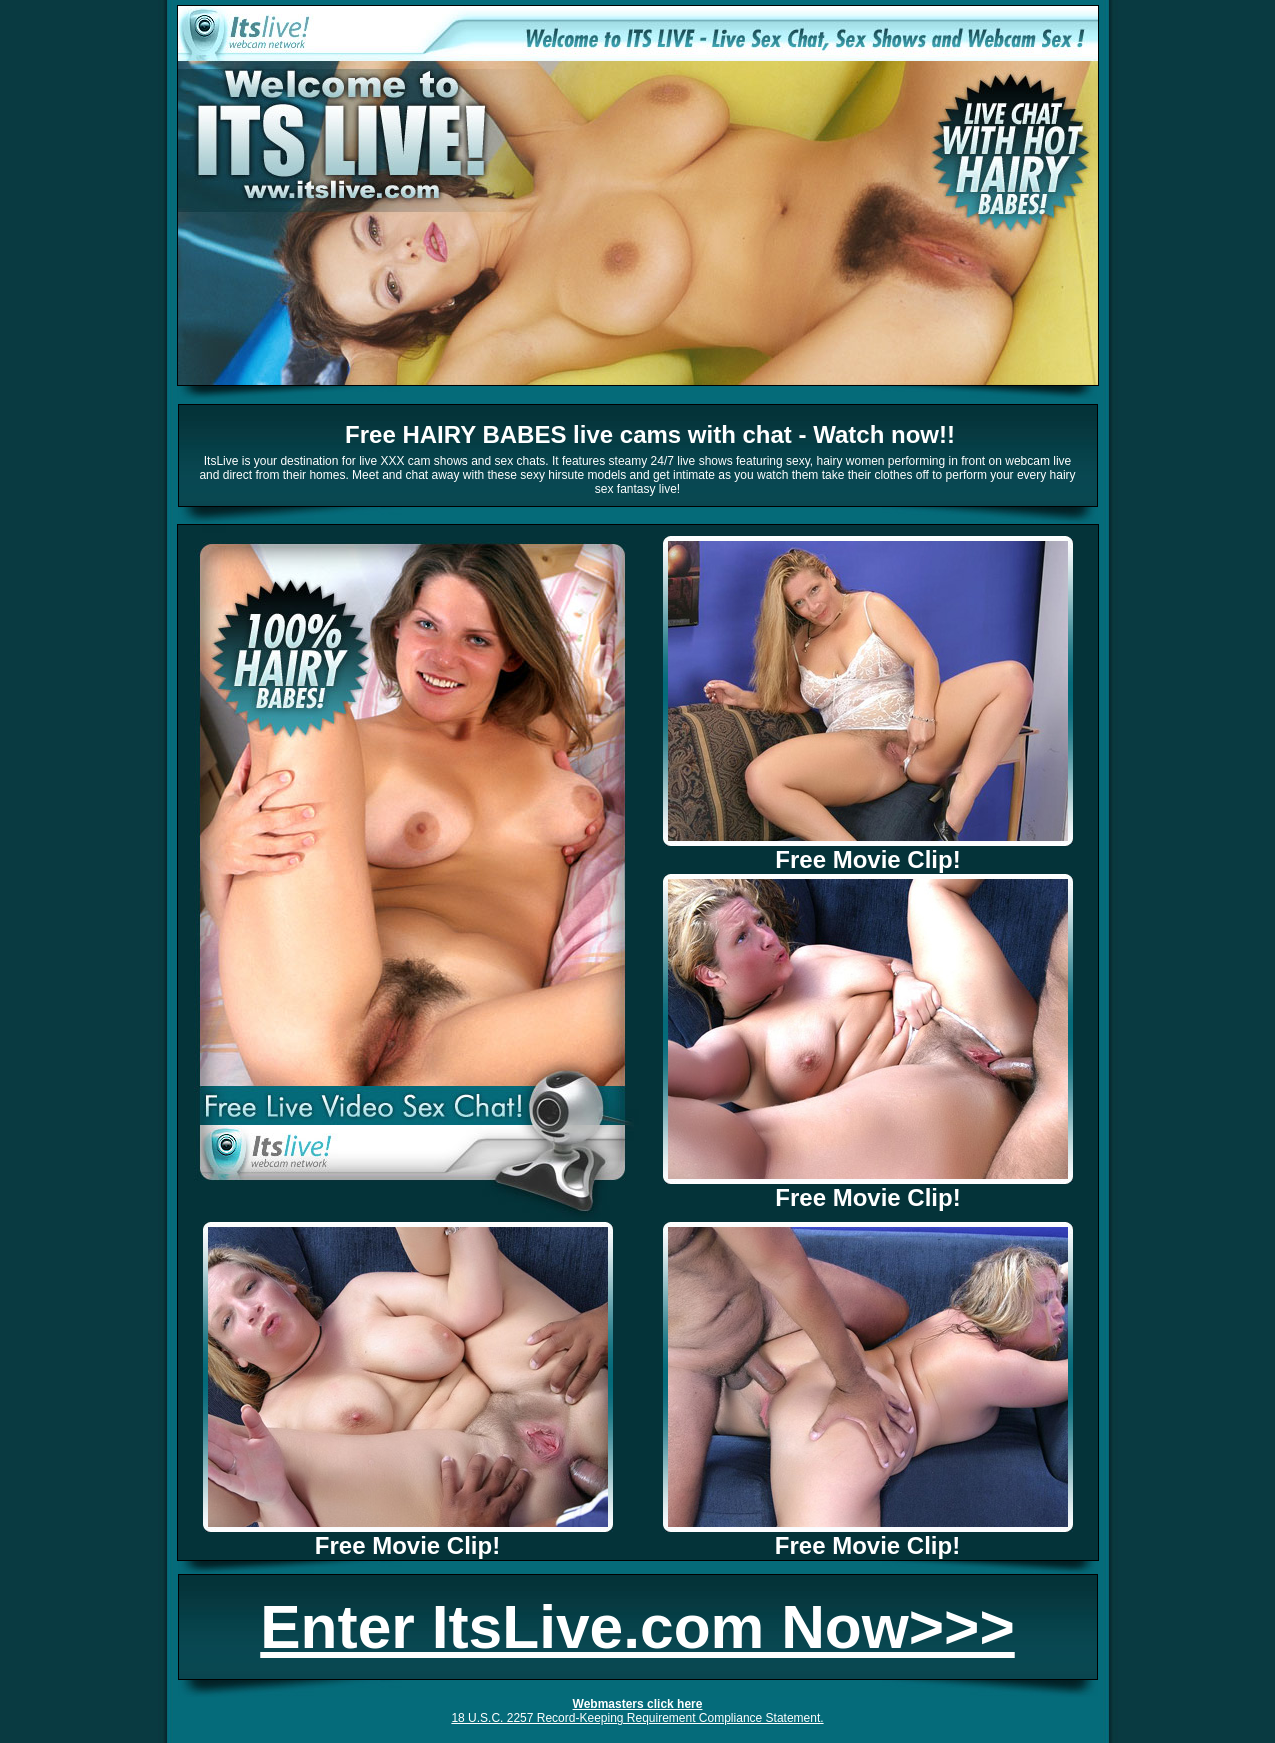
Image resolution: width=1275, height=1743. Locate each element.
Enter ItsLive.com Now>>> (637, 1627)
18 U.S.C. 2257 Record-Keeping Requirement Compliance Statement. (637, 1718)
